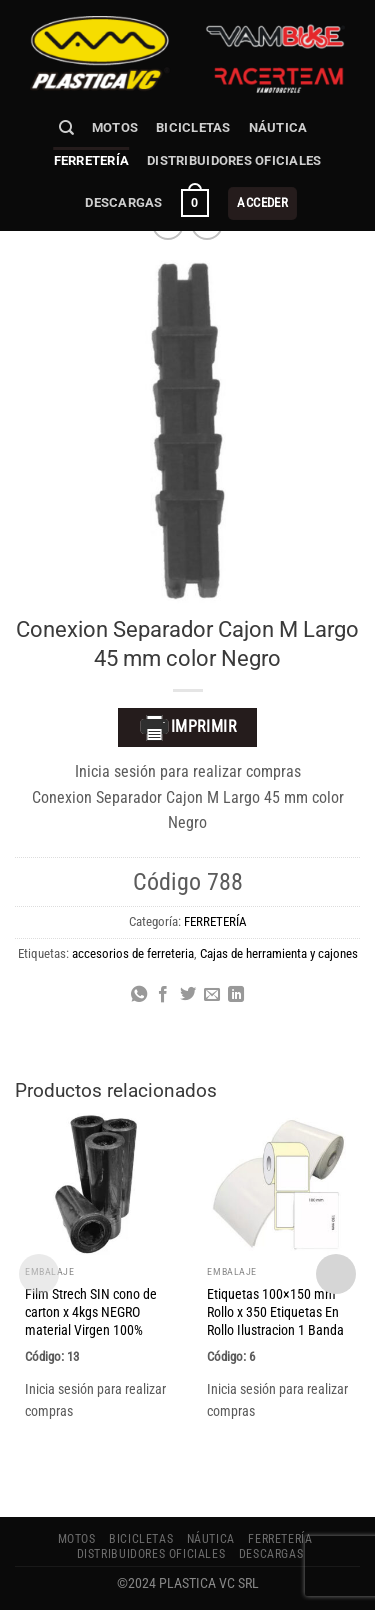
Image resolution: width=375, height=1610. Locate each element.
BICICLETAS (193, 127)
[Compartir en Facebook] (163, 995)
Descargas (123, 202)
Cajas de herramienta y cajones (279, 953)
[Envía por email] (212, 995)
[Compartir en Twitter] (187, 995)
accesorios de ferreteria (133, 953)
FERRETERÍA (92, 160)
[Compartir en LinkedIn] (236, 995)
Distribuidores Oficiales (234, 160)
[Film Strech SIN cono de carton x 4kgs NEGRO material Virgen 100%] (96, 1184)
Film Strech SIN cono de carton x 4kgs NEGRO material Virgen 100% (91, 1311)
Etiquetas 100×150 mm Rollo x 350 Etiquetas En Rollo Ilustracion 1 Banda (275, 1311)
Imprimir (188, 728)
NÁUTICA (278, 127)
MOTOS (115, 127)
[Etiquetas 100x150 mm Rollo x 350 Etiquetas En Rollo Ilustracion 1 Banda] (278, 1184)
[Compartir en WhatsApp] (138, 995)
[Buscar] (66, 128)
